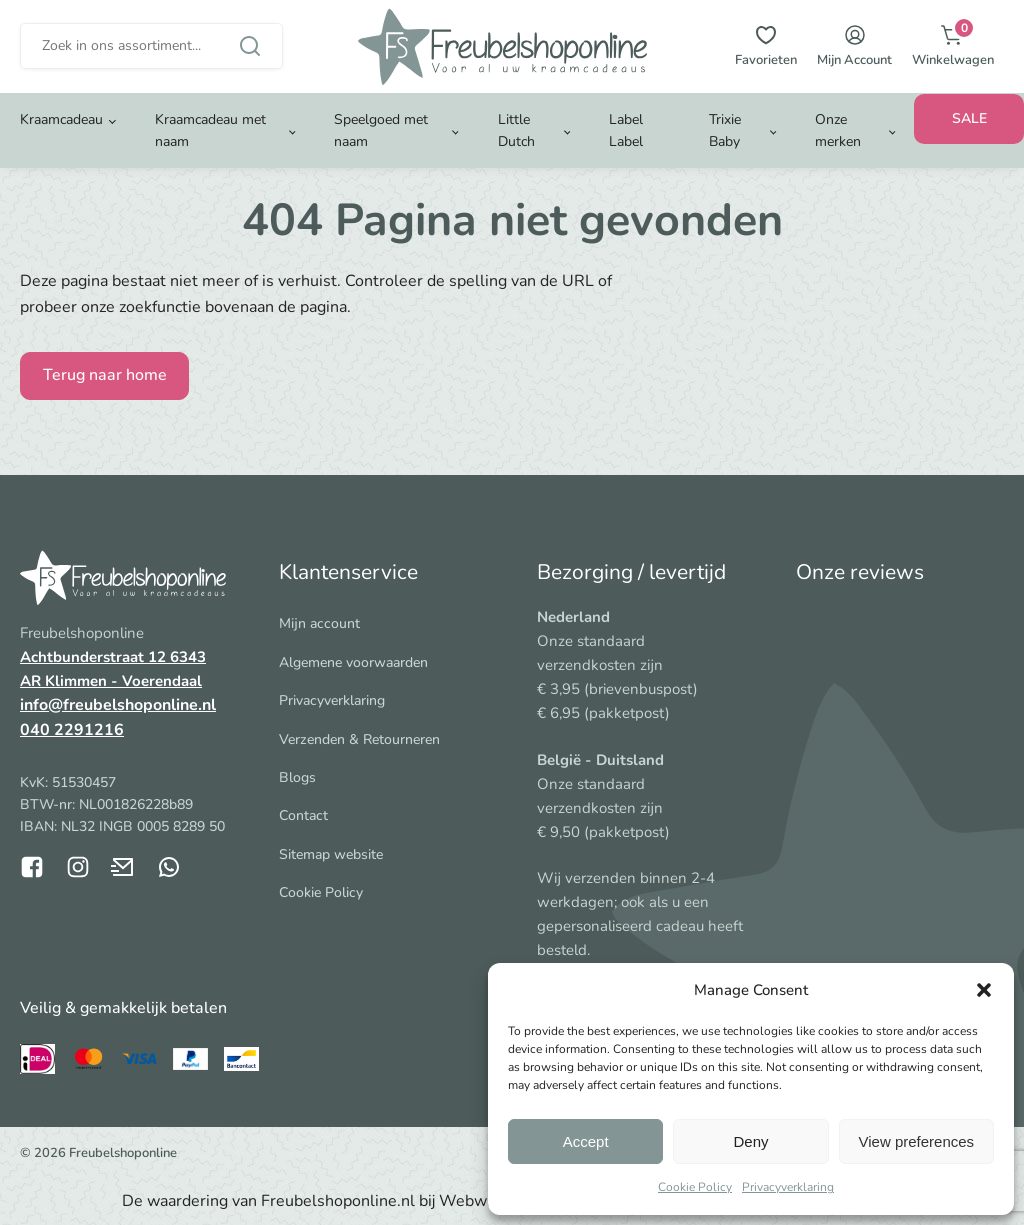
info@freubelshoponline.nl (118, 705)
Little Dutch (516, 145)
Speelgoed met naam (381, 145)
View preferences (917, 1141)
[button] (984, 990)
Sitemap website (331, 854)
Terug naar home (105, 375)
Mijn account (319, 623)
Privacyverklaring (788, 1187)
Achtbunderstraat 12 (95, 657)
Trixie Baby (725, 145)
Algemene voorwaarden (353, 662)
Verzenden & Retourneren (359, 739)
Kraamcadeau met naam (210, 145)
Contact (303, 815)
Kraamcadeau (61, 134)
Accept (586, 1141)
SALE (969, 133)
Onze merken (838, 145)
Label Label (626, 145)
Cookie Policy (695, 1187)
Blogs (297, 777)
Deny (750, 1141)
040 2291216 (72, 730)
